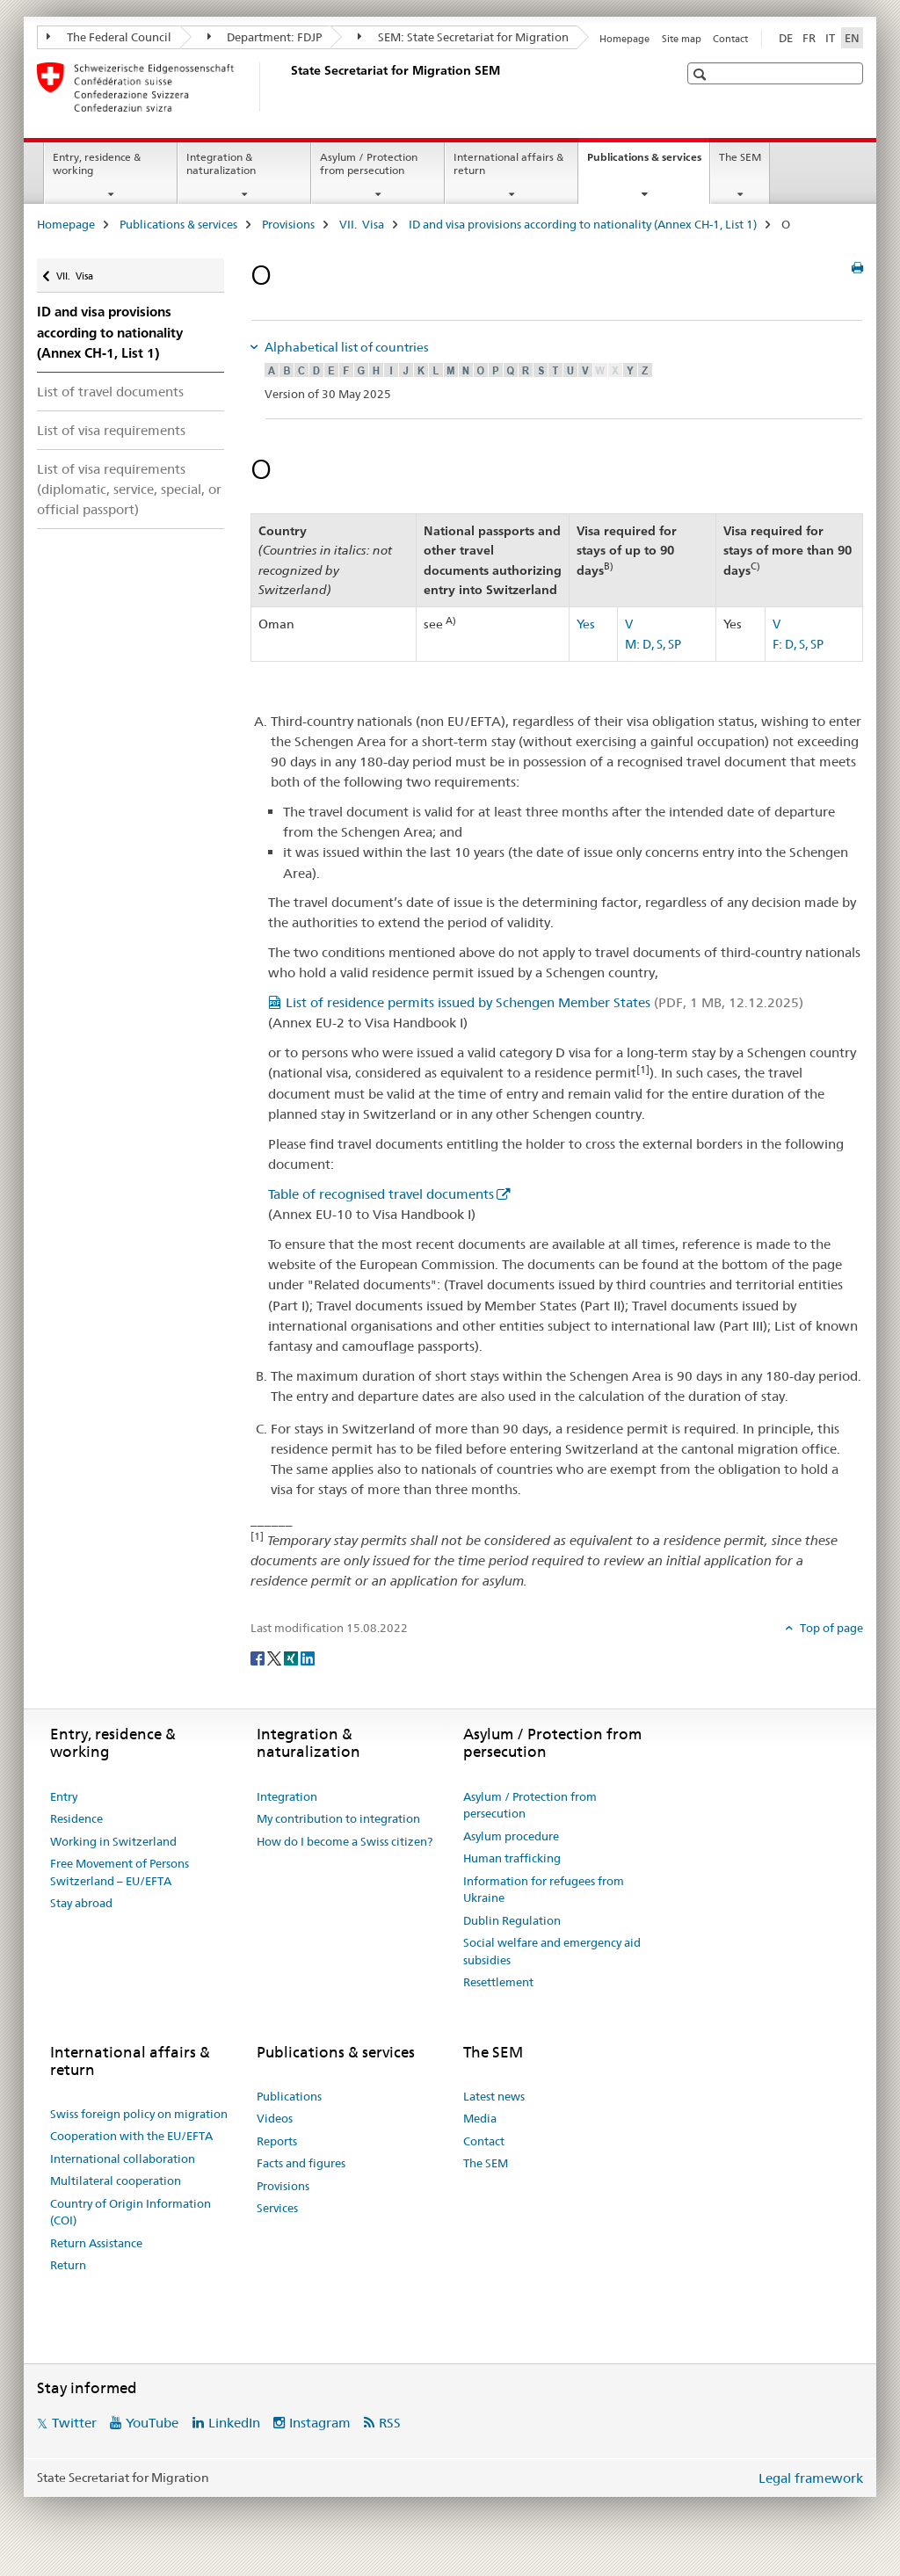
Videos (275, 2118)
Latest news (494, 2096)
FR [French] (809, 38)
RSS (390, 2422)
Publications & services (648, 162)
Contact (730, 39)
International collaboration (122, 2159)
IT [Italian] (830, 38)
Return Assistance (96, 2243)
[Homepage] (287, 87)
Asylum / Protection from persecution (368, 163)
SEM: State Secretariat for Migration (463, 36)
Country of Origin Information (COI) (130, 2212)
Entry (63, 1796)
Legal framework (810, 2478)
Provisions (288, 224)
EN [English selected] (852, 38)
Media (480, 2118)
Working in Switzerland (113, 1841)
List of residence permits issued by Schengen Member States (544, 1002)
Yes (586, 624)
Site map (681, 39)
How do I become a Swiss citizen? (344, 1841)
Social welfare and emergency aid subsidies (552, 1951)
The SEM (740, 156)
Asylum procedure (511, 1836)
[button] (702, 74)
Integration (287, 1796)
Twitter (74, 2422)
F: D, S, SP (798, 644)
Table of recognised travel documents (381, 1194)
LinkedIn (234, 2422)
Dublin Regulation (512, 1920)
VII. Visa (361, 224)
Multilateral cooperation (115, 2180)
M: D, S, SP (653, 644)
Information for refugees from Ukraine (543, 1889)
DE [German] (786, 38)
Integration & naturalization (221, 163)
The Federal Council (109, 36)
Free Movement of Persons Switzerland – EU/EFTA (119, 1872)
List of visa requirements (111, 430)
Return (68, 2265)
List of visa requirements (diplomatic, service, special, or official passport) (129, 489)
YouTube (152, 2422)
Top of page (830, 1628)
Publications (289, 2096)
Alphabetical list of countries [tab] (345, 347)
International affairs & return (508, 163)
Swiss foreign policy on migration (139, 2114)
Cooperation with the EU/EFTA (131, 2136)
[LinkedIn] (308, 1657)
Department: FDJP (265, 36)
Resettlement (498, 1982)
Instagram (320, 2422)
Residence (76, 1818)
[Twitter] (275, 1657)
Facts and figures (301, 2163)
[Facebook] (258, 1657)
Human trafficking (512, 1858)
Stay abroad (81, 1903)
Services (277, 2208)
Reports (277, 2141)
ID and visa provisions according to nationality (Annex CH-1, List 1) (583, 224)
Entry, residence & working (97, 163)
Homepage (624, 39)
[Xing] (292, 1657)
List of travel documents (110, 391)
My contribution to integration (338, 1818)
